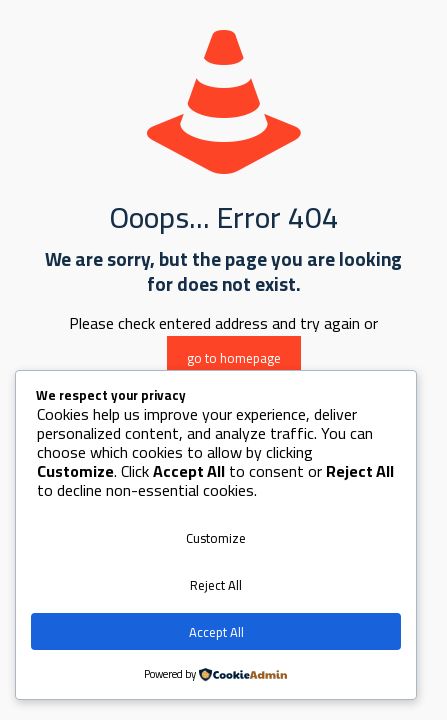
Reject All (216, 585)
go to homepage (234, 358)
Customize (216, 538)
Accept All (216, 632)
